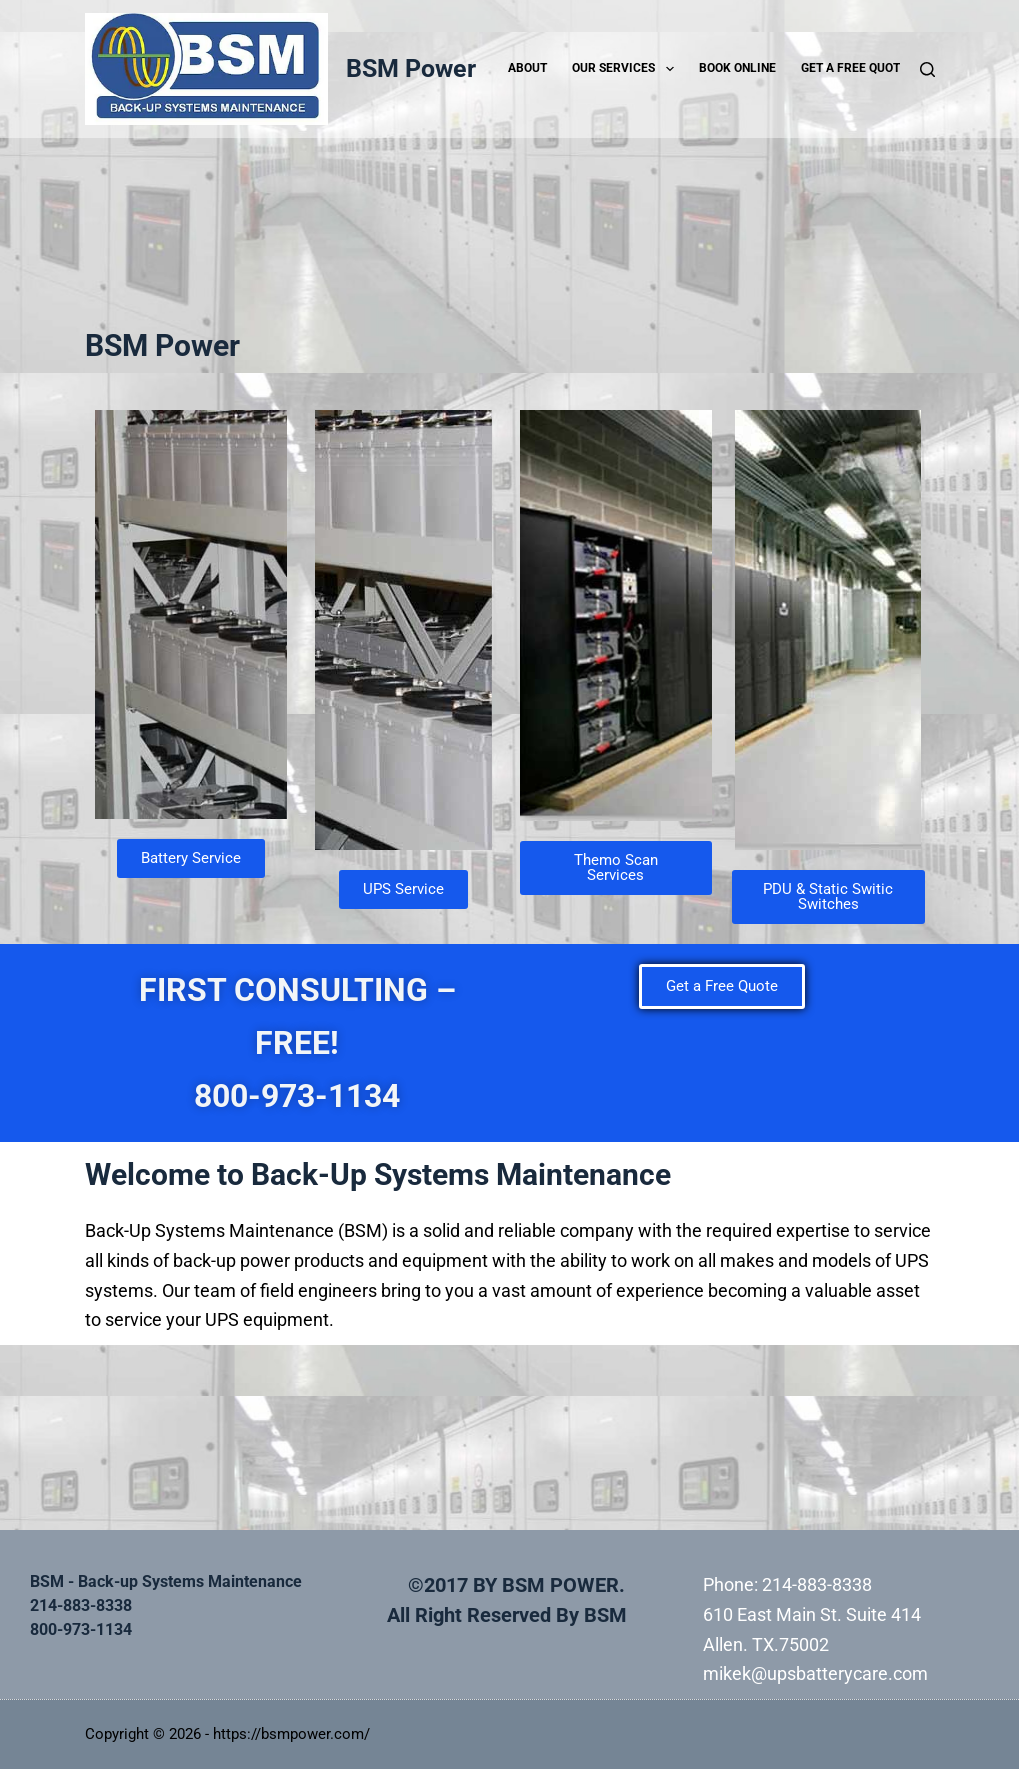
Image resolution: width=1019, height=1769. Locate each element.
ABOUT (527, 68)
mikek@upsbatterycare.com (815, 1673)
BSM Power (411, 68)
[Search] (927, 69)
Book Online (737, 68)
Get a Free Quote (854, 68)
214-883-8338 (817, 1584)
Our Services (626, 69)
